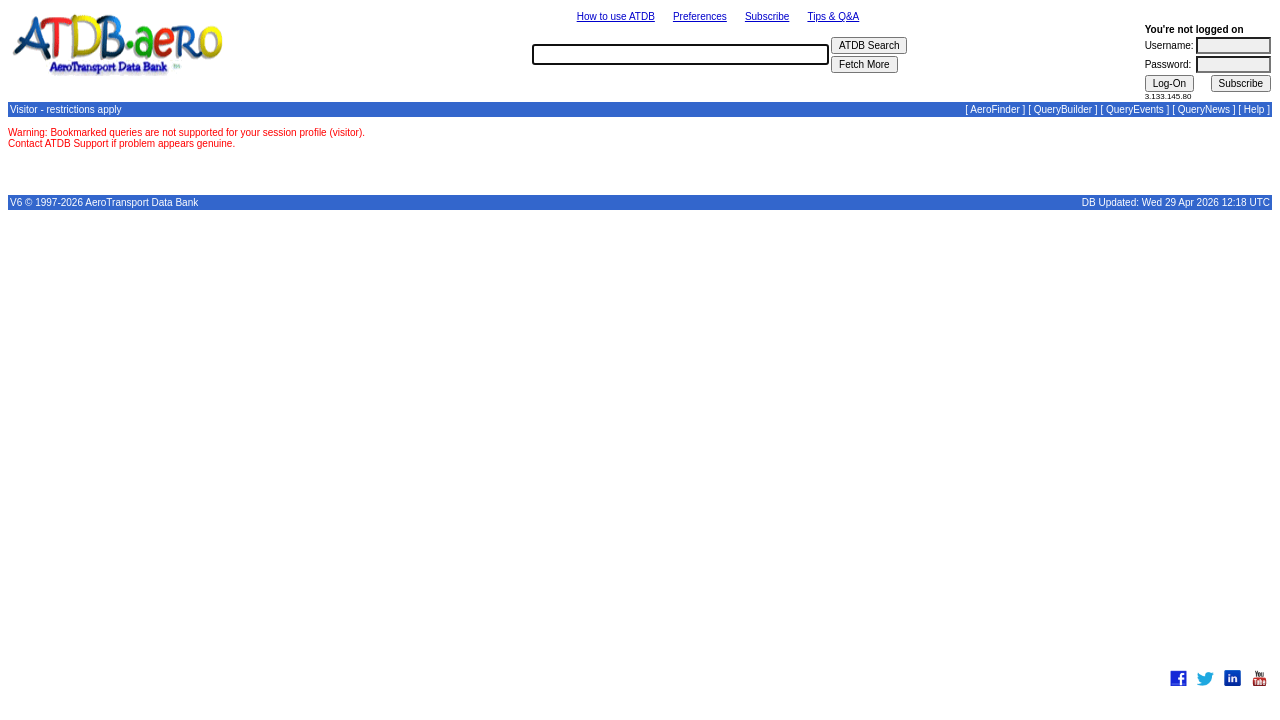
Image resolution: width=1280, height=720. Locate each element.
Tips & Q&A (833, 16)
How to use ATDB (616, 16)
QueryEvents (1135, 109)
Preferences (700, 16)
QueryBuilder (1063, 109)
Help (1254, 109)
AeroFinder (994, 109)
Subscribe (767, 16)
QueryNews (1204, 109)
